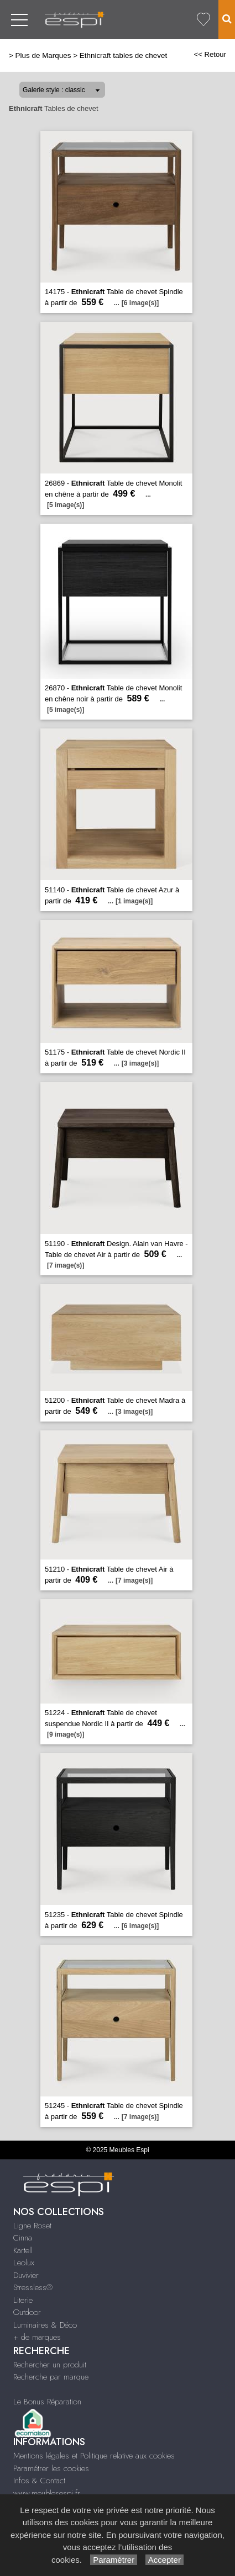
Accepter (164, 2559)
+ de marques (37, 2337)
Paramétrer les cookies (51, 2468)
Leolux (23, 2262)
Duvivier (26, 2275)
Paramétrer (114, 2559)
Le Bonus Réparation (47, 2402)
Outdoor (27, 2312)
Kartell (23, 2250)
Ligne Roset (32, 2226)
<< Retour (210, 54)
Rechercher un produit (49, 2365)
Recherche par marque (50, 2377)
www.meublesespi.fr (46, 2493)
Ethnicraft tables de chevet (123, 55)
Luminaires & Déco (45, 2325)
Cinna (22, 2238)
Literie (23, 2300)
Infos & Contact (39, 2480)
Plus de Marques (43, 55)
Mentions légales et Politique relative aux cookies (94, 2456)
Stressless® (33, 2287)
